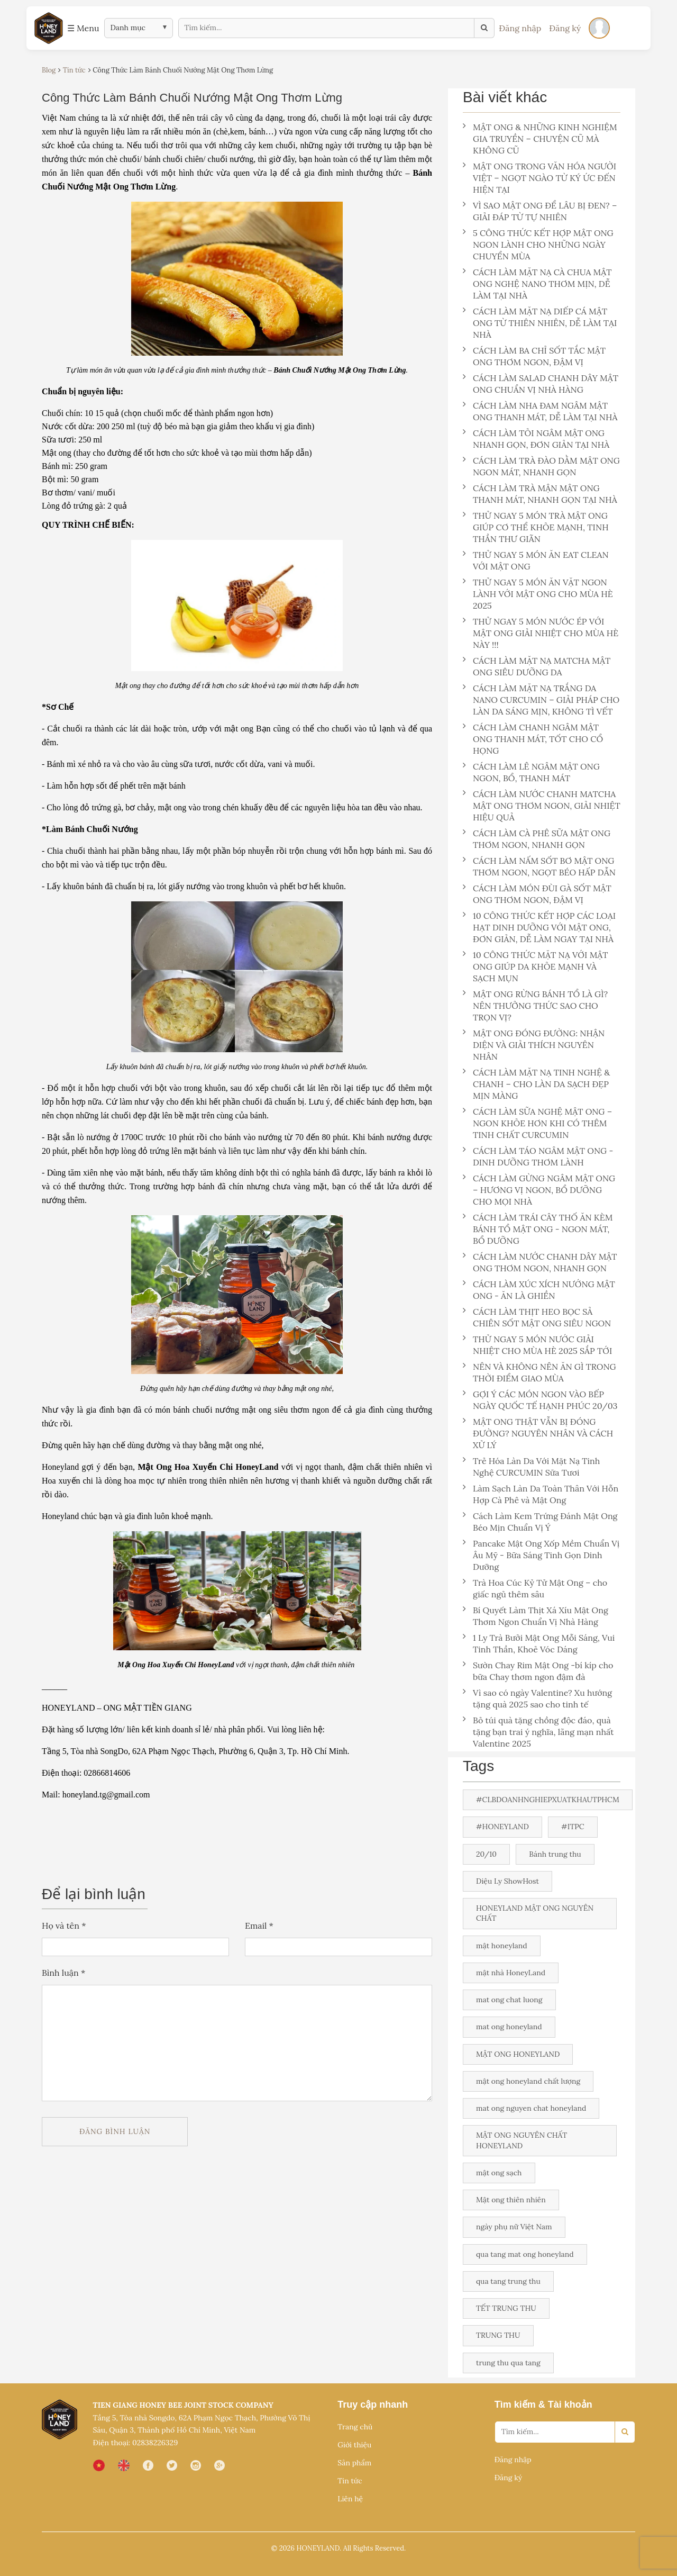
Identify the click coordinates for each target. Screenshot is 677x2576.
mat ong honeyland (509, 2026)
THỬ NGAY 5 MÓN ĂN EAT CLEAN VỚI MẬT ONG (536, 560)
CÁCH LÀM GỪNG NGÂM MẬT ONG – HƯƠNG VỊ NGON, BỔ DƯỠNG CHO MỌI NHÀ (539, 1189)
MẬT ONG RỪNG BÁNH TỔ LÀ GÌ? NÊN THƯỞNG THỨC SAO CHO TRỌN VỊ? (535, 1005)
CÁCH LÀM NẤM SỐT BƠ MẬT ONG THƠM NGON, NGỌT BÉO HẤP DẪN (539, 866)
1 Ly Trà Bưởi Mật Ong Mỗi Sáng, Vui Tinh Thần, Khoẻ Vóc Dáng (539, 1643)
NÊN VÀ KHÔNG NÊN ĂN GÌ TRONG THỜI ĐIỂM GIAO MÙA (539, 1372)
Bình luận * (63, 1972)
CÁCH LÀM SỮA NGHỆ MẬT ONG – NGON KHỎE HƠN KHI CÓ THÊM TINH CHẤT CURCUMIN (537, 1123)
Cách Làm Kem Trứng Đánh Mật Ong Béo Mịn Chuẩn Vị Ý (540, 1521)
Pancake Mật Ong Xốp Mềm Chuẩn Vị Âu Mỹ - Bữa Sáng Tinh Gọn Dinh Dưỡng (541, 1555)
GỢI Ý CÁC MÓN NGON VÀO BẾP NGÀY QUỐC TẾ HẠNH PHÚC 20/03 (540, 1400)
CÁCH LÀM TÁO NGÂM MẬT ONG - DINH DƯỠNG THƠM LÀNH (538, 1156)
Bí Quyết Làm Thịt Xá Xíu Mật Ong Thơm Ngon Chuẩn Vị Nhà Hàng (535, 1616)
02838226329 (155, 2442)
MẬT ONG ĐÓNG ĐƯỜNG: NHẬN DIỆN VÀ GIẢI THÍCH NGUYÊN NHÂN (534, 1044)
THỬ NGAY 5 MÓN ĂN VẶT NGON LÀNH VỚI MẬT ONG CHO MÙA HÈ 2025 (538, 593)
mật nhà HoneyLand (510, 1972)
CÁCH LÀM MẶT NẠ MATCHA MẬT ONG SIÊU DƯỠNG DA (536, 666)
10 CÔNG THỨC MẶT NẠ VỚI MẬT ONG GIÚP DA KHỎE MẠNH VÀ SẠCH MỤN (535, 966)
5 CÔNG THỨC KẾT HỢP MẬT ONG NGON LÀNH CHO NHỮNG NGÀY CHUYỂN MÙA (538, 244)
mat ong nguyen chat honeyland (531, 2108)
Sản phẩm (354, 2462)
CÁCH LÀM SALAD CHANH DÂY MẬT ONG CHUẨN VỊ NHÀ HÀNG (540, 383)
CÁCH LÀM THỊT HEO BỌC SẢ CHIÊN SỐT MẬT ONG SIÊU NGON (537, 1317)
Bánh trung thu (555, 1854)
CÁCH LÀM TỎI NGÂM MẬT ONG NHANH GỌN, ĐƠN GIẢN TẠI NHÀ (536, 438)
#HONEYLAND (502, 1826)
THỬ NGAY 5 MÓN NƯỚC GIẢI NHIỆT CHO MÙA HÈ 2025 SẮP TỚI (537, 1345)
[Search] (625, 2432)
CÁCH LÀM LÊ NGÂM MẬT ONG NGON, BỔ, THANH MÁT (531, 772)
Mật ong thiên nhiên (511, 2199)
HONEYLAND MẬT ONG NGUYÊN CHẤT (534, 1913)
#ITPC (572, 1826)
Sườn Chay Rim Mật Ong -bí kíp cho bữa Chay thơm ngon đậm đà (538, 1671)
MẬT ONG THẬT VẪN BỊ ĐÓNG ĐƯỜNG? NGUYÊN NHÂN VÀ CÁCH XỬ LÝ (538, 1433)
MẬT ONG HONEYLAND (518, 2054)
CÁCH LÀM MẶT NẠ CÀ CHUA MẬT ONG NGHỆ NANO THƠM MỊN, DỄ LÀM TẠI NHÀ (537, 283)
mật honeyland (501, 1945)
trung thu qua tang (508, 2362)
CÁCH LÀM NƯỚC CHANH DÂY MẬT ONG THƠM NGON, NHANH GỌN (540, 1262)
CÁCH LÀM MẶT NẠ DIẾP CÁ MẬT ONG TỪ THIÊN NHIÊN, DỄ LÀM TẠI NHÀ (540, 322)
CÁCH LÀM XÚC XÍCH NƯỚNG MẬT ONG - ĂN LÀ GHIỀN (539, 1289)
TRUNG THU (498, 2335)
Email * (259, 1925)
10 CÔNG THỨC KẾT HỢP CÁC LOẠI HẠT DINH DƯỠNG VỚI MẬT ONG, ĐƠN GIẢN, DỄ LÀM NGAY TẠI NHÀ (539, 927)
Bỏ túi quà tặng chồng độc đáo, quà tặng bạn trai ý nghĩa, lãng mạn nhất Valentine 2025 (538, 1731)
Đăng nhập (520, 28)
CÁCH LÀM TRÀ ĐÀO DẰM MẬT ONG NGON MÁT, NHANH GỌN (541, 466)
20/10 (486, 1854)
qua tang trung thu (508, 2281)
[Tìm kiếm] (484, 28)
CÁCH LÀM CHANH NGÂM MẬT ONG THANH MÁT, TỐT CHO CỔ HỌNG (533, 738)
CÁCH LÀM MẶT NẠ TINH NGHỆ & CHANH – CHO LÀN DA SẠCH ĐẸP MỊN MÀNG (536, 1083)
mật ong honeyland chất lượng (528, 2081)
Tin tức (349, 2480)
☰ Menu (83, 28)
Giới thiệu (354, 2445)
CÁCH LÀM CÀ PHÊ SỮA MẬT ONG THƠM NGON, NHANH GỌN (536, 839)
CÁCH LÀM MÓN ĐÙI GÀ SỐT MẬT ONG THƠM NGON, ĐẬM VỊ (537, 894)
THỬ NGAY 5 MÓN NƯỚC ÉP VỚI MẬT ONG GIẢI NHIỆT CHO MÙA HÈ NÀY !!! (540, 633)
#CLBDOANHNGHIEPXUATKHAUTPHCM (547, 1799)
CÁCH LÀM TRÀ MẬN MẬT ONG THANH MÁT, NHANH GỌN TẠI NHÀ (540, 493)
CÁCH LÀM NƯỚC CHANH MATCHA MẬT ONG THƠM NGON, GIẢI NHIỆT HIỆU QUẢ (541, 805)
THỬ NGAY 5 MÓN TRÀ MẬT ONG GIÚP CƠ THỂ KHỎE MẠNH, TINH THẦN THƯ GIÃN (536, 527)
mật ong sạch (499, 2172)
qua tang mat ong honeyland (525, 2254)
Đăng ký (565, 28)
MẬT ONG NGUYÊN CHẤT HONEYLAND (521, 2140)
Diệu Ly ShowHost (507, 1881)
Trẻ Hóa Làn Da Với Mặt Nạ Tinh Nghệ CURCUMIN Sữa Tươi (531, 1466)
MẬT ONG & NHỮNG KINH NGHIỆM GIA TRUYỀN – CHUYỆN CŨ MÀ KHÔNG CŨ (540, 138)
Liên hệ (350, 2498)
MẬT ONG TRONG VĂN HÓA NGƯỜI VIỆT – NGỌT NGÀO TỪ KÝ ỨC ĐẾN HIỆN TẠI (539, 177)
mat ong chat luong (509, 1999)
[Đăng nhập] (599, 28)
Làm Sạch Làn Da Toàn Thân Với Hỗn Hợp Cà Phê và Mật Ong (540, 1494)
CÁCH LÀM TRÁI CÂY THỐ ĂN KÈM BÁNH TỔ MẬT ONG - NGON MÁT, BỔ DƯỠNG (537, 1229)
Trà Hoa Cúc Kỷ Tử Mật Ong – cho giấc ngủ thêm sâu (535, 1588)
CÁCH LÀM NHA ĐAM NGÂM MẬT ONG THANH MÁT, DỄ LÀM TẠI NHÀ (540, 411)
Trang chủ (354, 2427)
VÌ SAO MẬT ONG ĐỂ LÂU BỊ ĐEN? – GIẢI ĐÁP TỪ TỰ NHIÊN (540, 211)
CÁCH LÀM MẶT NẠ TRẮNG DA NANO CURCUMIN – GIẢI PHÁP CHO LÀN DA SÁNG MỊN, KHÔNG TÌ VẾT (541, 699)
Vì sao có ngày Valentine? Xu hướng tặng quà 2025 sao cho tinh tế (537, 1698)
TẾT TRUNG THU (506, 2308)
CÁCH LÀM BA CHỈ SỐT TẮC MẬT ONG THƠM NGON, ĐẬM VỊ (534, 356)
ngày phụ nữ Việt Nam (514, 2226)
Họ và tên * (64, 1925)
